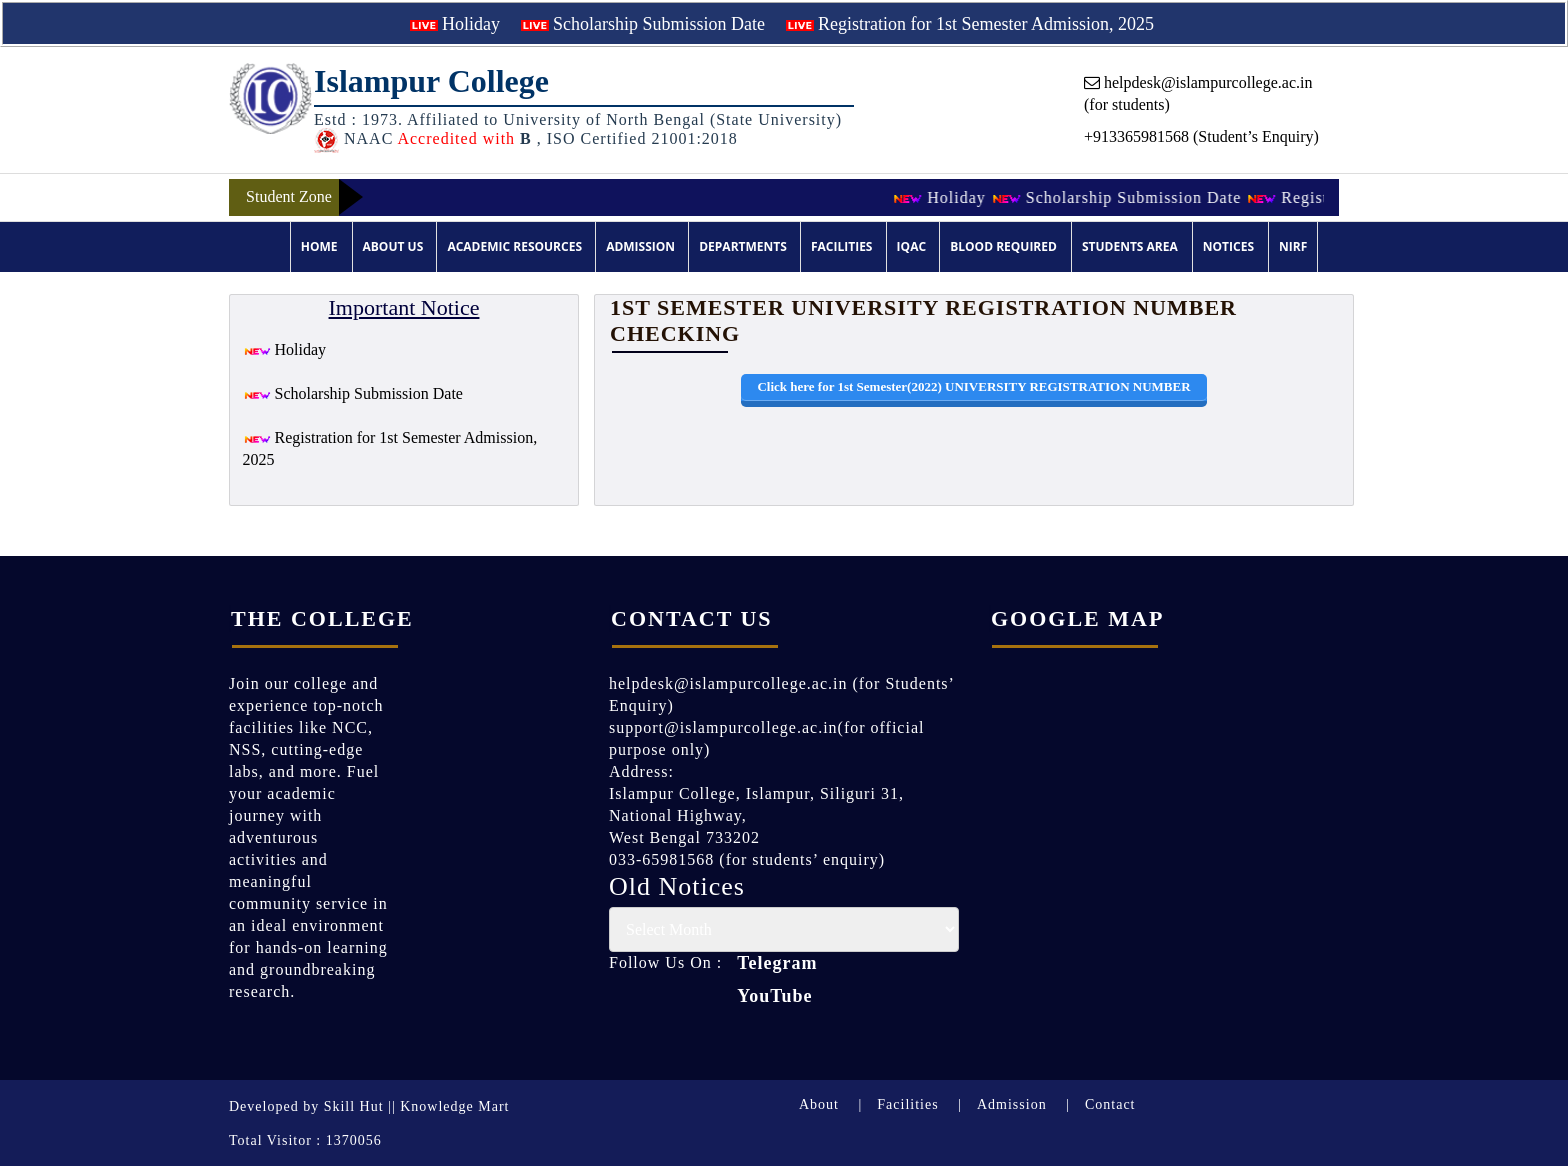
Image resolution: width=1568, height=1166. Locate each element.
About (819, 1104)
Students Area (1130, 246)
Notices (1228, 246)
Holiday (455, 24)
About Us (393, 246)
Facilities (842, 246)
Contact (1110, 1104)
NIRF (1293, 246)
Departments (743, 246)
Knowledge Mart (454, 1106)
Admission (640, 246)
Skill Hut (354, 1106)
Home (319, 246)
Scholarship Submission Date (643, 24)
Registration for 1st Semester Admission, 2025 (970, 24)
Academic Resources (514, 246)
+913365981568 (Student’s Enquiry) (1201, 136)
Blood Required (1003, 246)
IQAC (911, 246)
